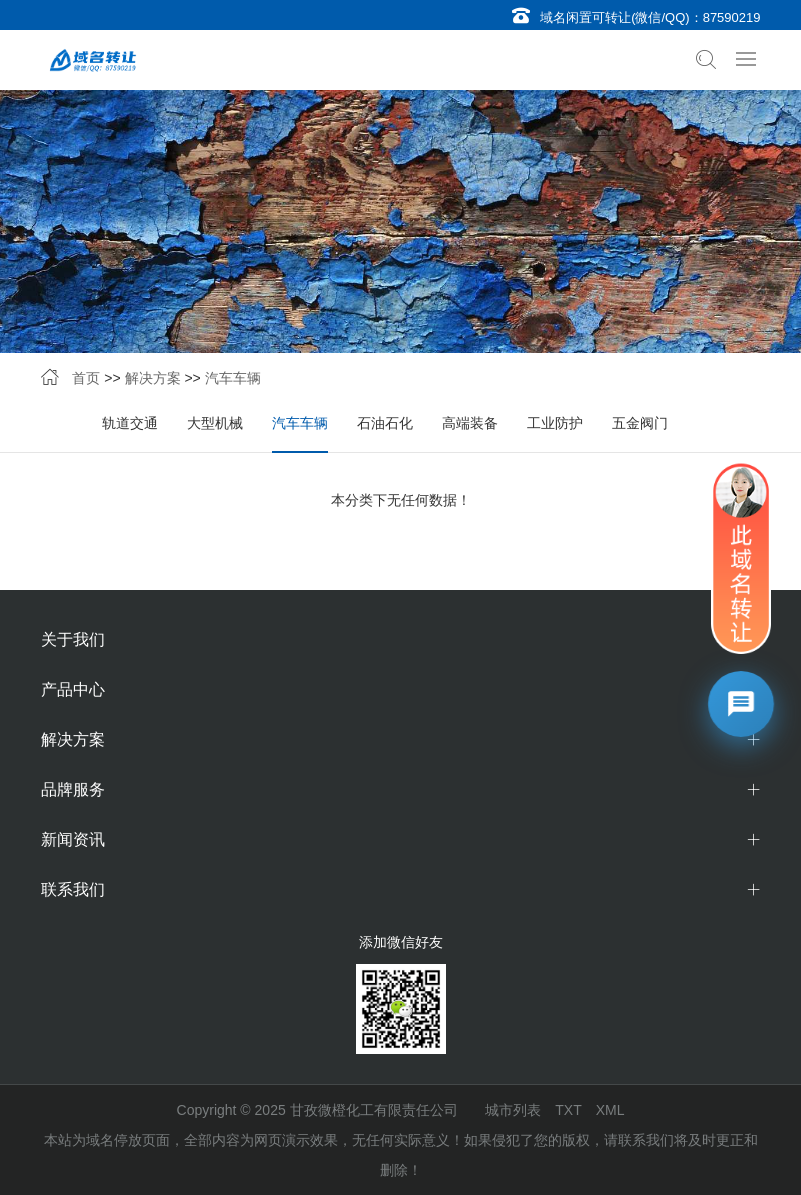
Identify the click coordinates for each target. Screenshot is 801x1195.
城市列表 (513, 1110)
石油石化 (385, 423)
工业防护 (555, 423)
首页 (86, 378)
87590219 (732, 17)
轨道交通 (130, 423)
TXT (568, 1110)
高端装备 (470, 423)
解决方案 (153, 378)
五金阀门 (640, 423)
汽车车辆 (233, 378)
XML (610, 1110)
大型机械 (215, 423)
